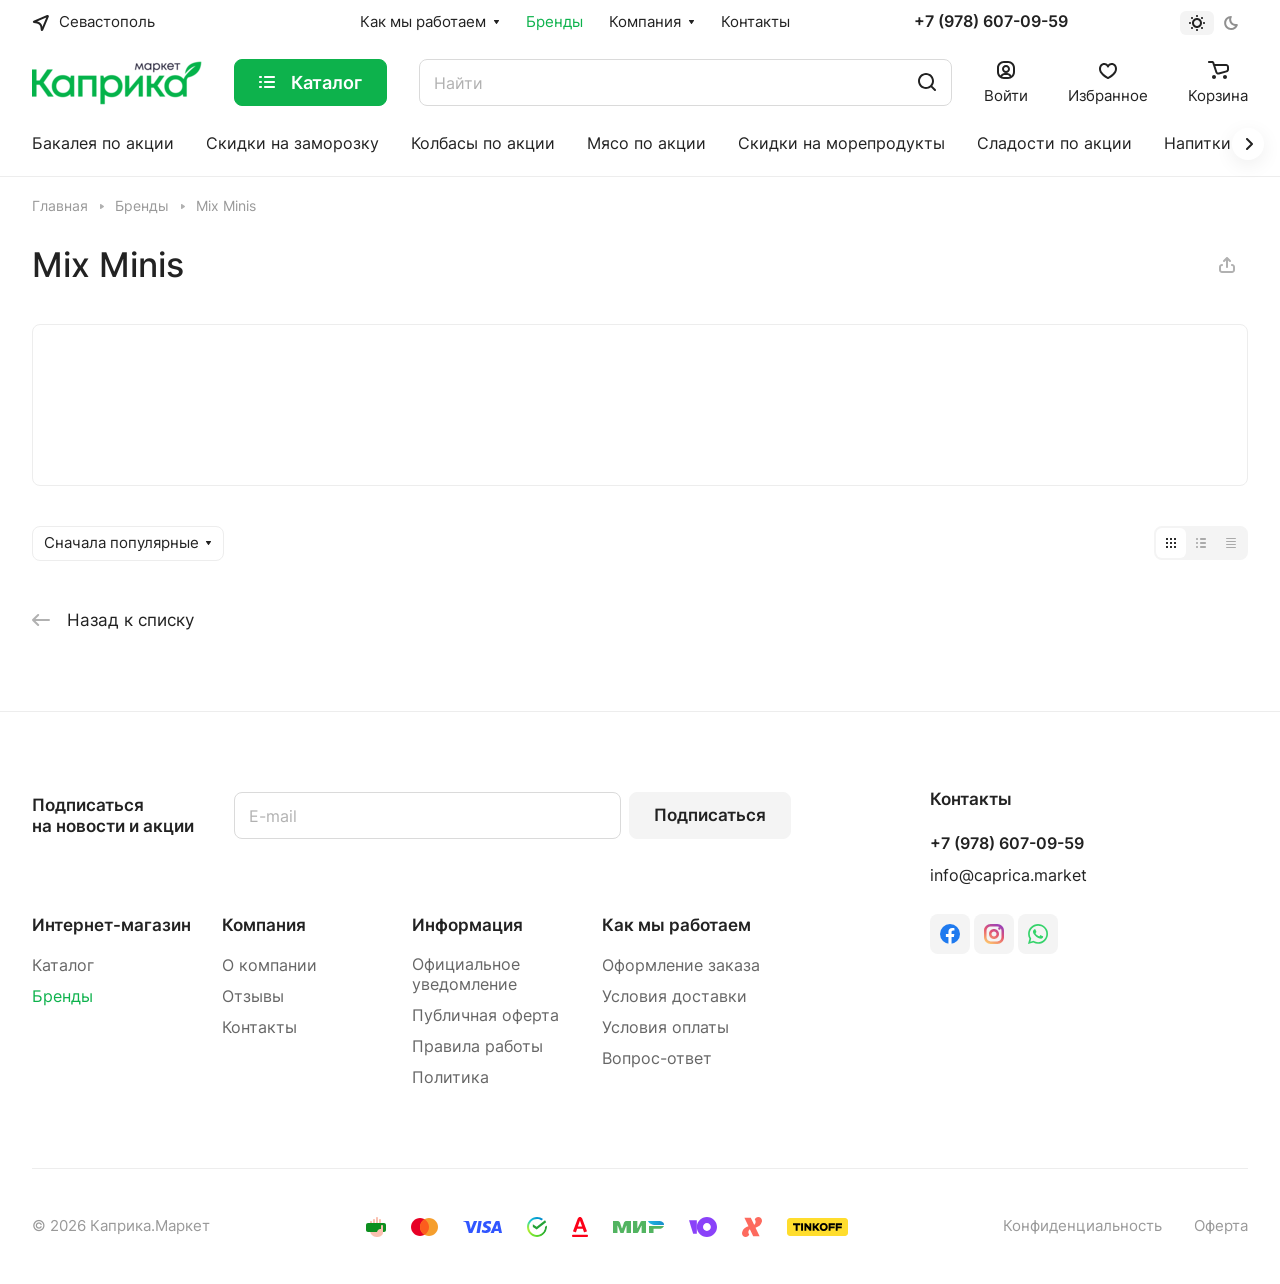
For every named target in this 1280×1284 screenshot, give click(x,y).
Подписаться (710, 815)
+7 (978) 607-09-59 (991, 22)
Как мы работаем (676, 925)
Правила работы (477, 1046)
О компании (269, 965)
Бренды (62, 996)
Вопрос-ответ (657, 1058)
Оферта (1221, 1226)
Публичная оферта (485, 1015)
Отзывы (253, 996)
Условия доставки (674, 996)
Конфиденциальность (1082, 1226)
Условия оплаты (665, 1027)
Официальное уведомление (466, 974)
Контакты (259, 1027)
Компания (264, 925)
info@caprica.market (1008, 875)
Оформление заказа (681, 965)
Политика (450, 1077)
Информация (467, 925)
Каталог (63, 965)
